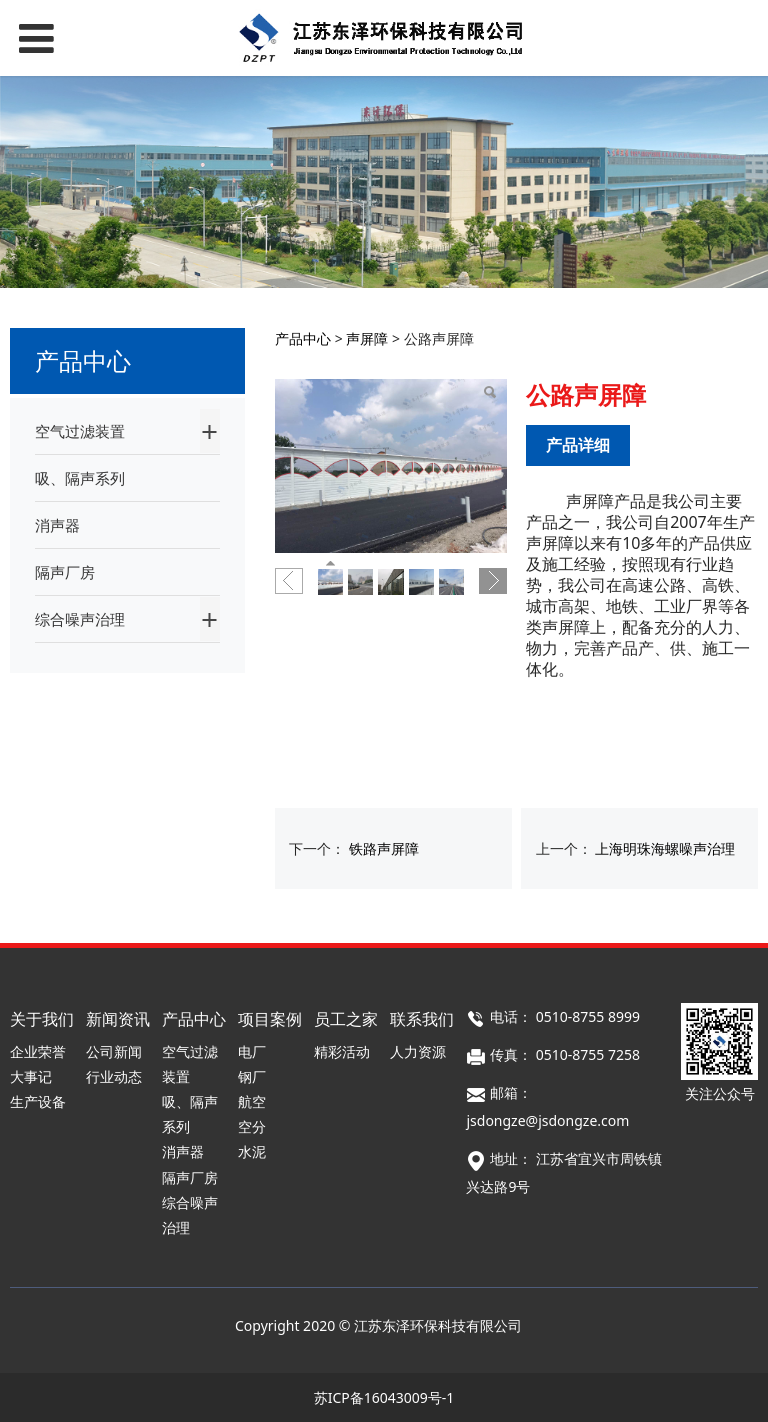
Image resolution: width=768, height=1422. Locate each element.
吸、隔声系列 (80, 478)
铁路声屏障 (384, 848)
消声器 (57, 525)
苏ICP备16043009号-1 (384, 1397)
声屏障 (367, 338)
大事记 (31, 1076)
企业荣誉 (38, 1051)
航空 (252, 1101)
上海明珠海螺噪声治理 (665, 848)
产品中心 (303, 338)
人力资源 (418, 1051)
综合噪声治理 (80, 619)
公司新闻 (114, 1051)
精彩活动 (342, 1051)
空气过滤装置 (80, 431)
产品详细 (578, 445)
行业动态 (114, 1076)
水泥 (252, 1151)
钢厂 (252, 1076)
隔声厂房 (65, 572)
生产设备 (38, 1101)
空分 (252, 1126)
